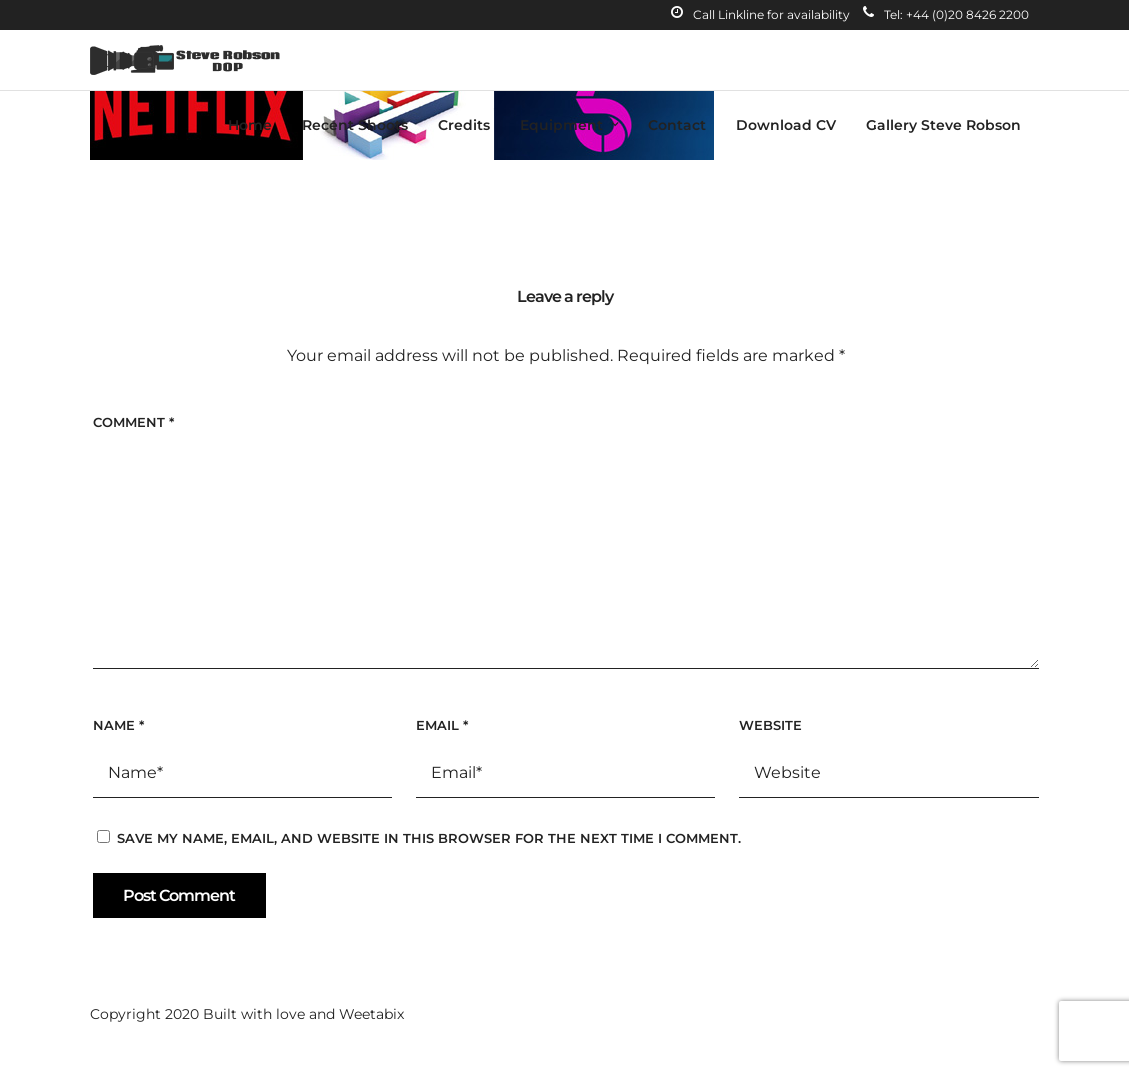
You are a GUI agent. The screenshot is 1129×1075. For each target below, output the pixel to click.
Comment (133, 422)
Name (118, 725)
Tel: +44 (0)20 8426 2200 (946, 14)
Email (442, 725)
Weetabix (371, 1014)
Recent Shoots (355, 125)
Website (770, 725)
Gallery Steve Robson (943, 125)
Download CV (786, 125)
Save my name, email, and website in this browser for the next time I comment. (429, 838)
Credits (464, 125)
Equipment (561, 125)
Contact (677, 125)
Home (250, 125)
